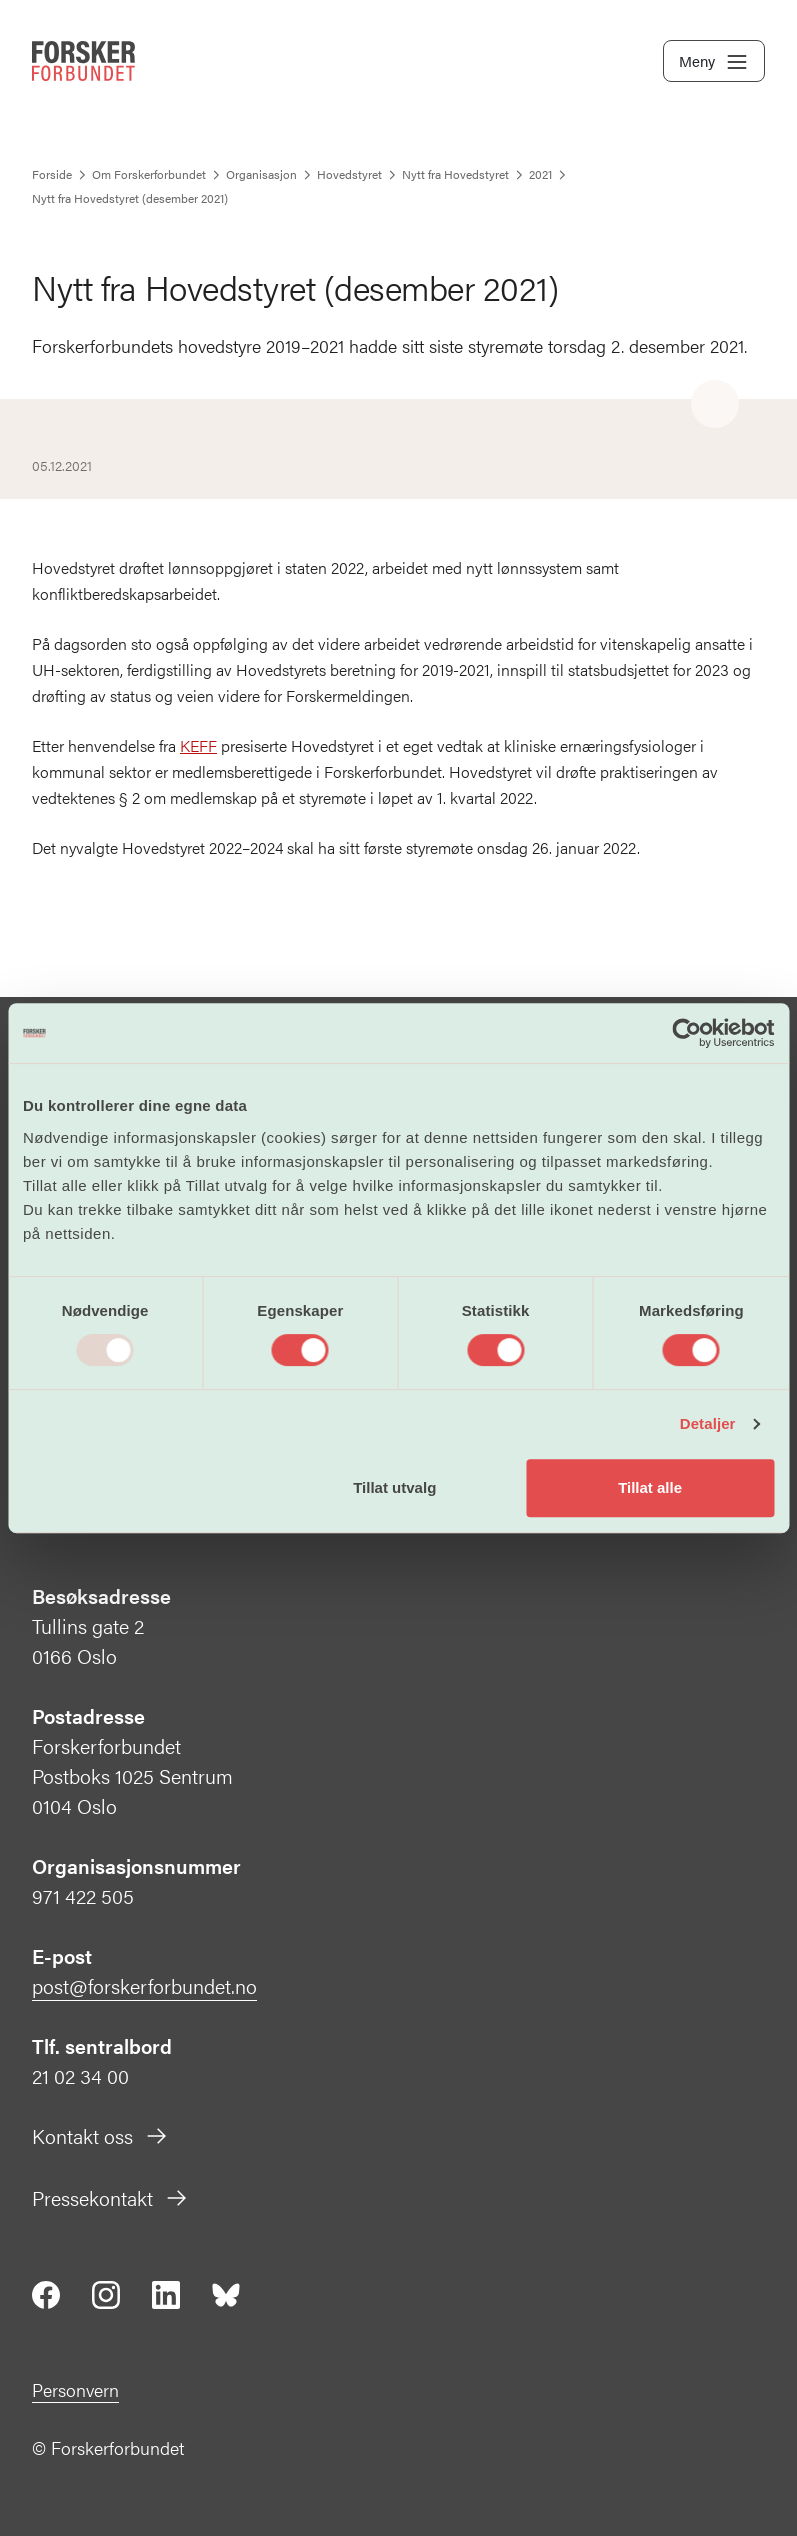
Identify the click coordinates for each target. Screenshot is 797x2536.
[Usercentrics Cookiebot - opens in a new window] (686, 1033)
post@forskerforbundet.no (144, 1985)
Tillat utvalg (394, 1487)
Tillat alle (650, 1487)
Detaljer (708, 1423)
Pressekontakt (110, 2197)
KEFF (198, 745)
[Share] (715, 405)
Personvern (75, 2389)
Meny (714, 62)
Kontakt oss (100, 2135)
